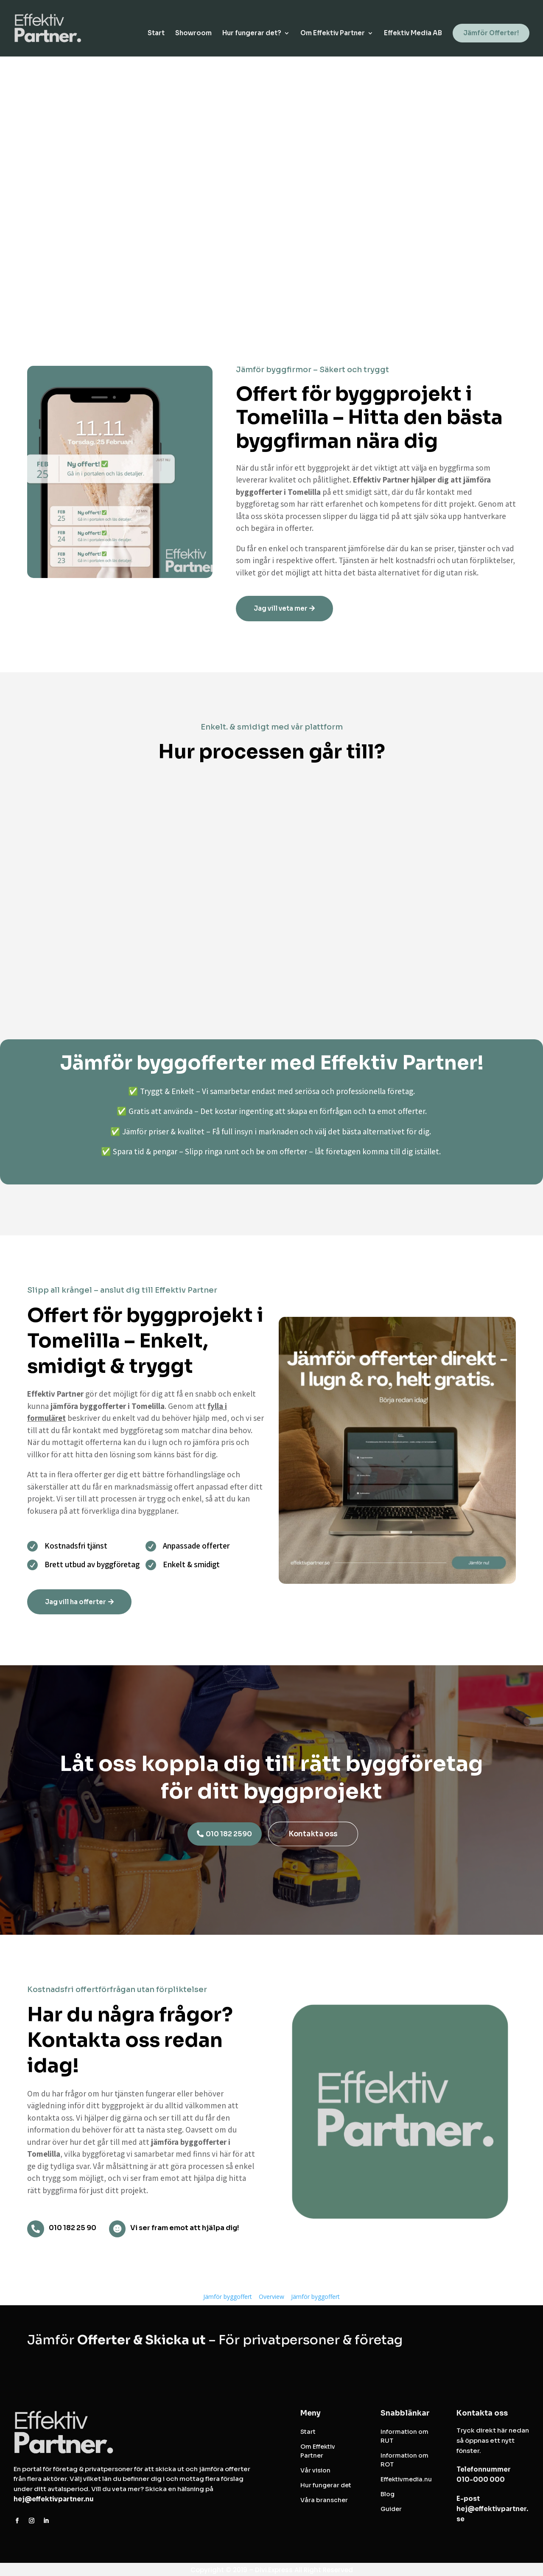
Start (156, 34)
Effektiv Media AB (413, 34)
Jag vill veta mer (281, 608)
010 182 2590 (229, 1834)
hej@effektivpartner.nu (54, 2499)
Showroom (193, 34)
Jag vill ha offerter (75, 1602)
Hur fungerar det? (251, 34)
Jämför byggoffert (227, 2297)
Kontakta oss (313, 1834)
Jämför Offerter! (491, 34)
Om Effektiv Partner (332, 34)
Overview (271, 2297)
